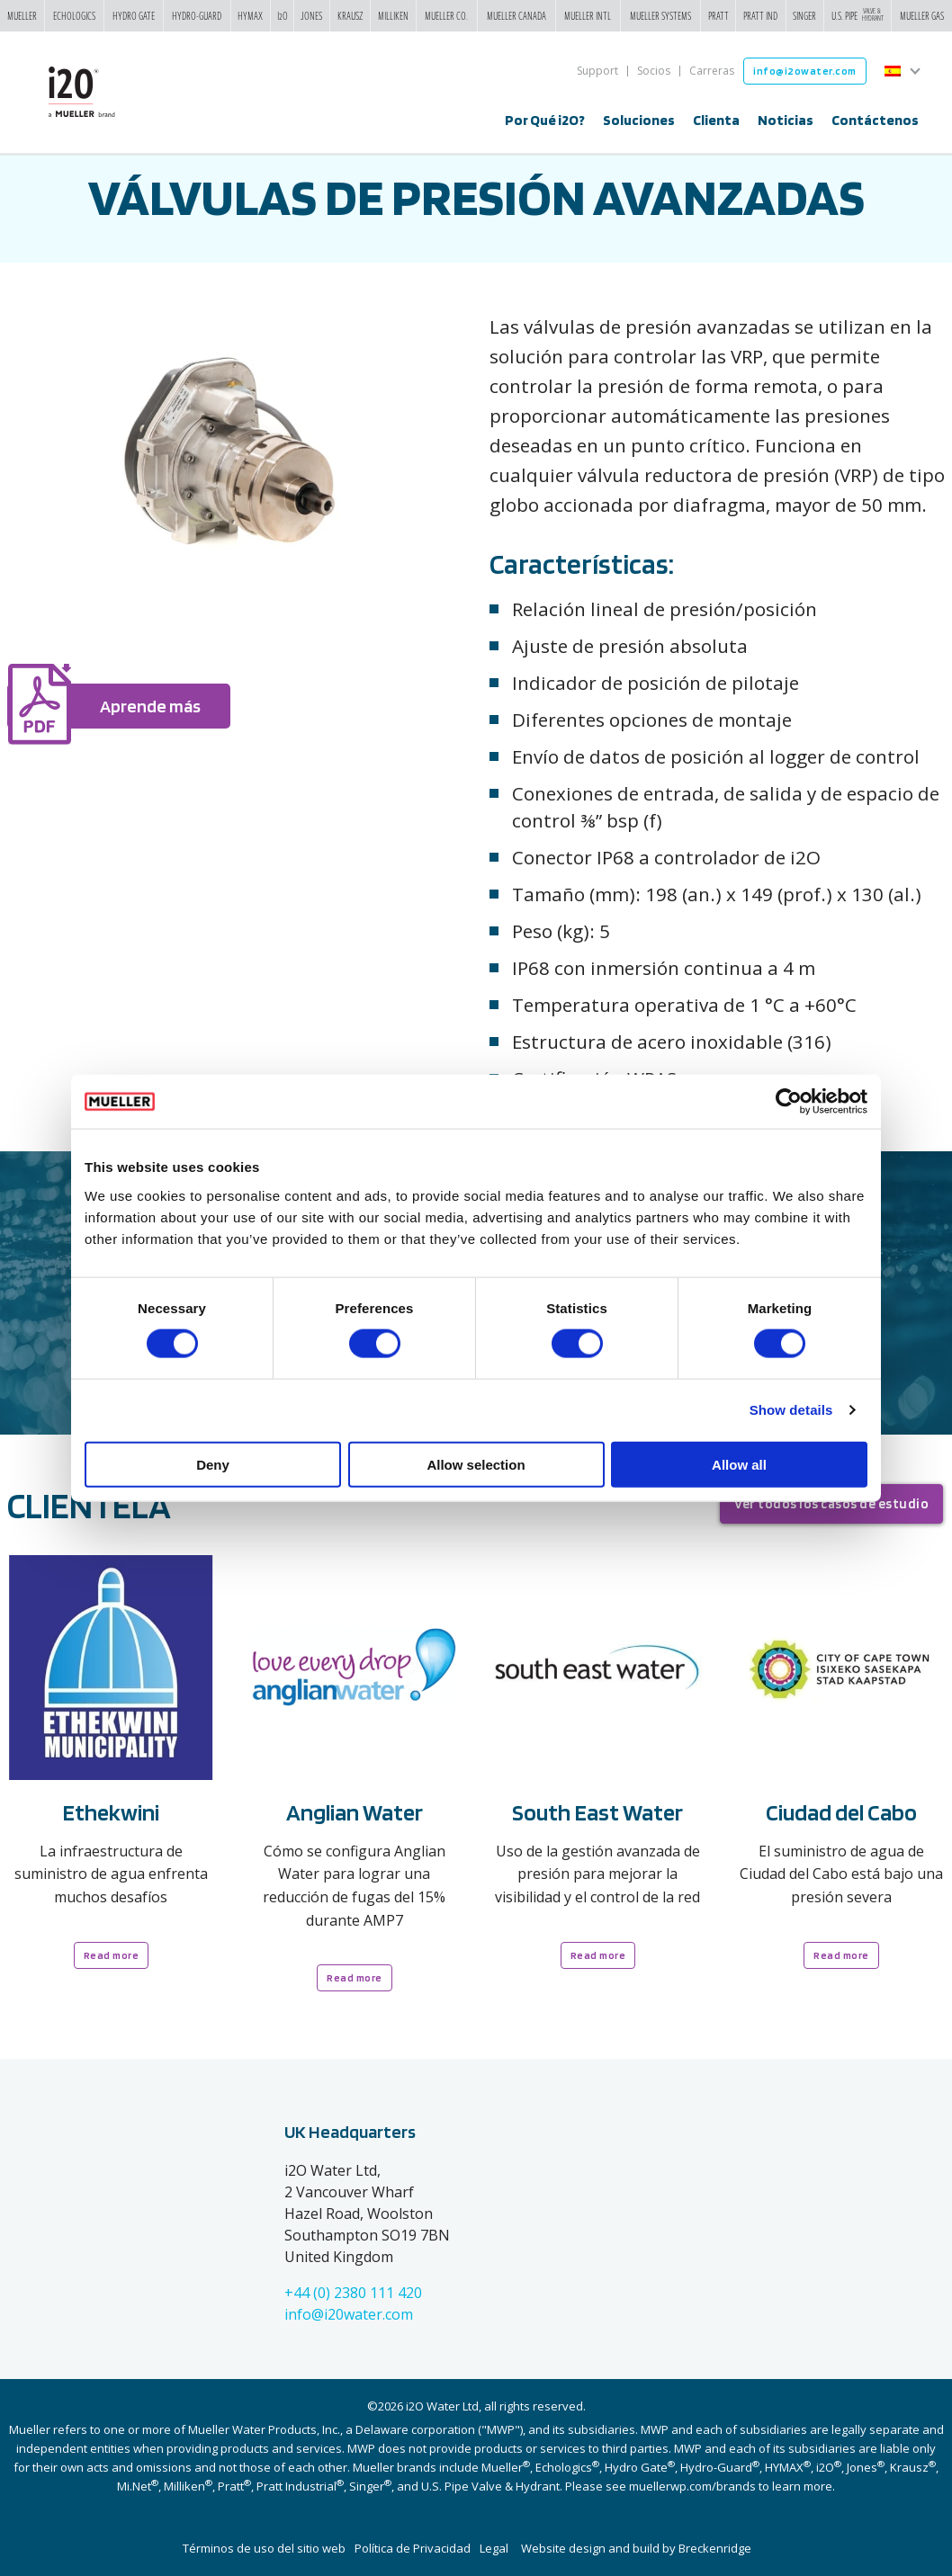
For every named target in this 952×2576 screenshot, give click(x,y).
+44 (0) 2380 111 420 (353, 2293)
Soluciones (639, 120)
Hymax (250, 15)
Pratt (718, 15)
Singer (804, 15)
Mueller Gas (922, 15)
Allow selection (476, 1463)
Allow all (739, 1463)
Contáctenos (875, 120)
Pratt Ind (760, 15)
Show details (791, 1410)
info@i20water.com (348, 2314)
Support (597, 70)
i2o (282, 15)
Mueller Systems (660, 15)
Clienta (716, 120)
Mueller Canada (516, 15)
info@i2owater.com (805, 70)
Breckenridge (714, 2548)
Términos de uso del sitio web (264, 2548)
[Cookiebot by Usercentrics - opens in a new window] (788, 1101)
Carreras (711, 70)
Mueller (22, 15)
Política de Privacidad (413, 2548)
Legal (494, 2548)
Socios (653, 70)
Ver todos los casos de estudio (831, 1504)
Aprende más (150, 706)
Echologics (74, 15)
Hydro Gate (133, 15)
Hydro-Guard (196, 15)
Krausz (350, 15)
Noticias (785, 120)
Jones (311, 15)
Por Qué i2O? (545, 120)
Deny (212, 1463)
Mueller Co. (446, 15)
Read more (111, 1955)
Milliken (393, 15)
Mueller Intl (587, 15)
